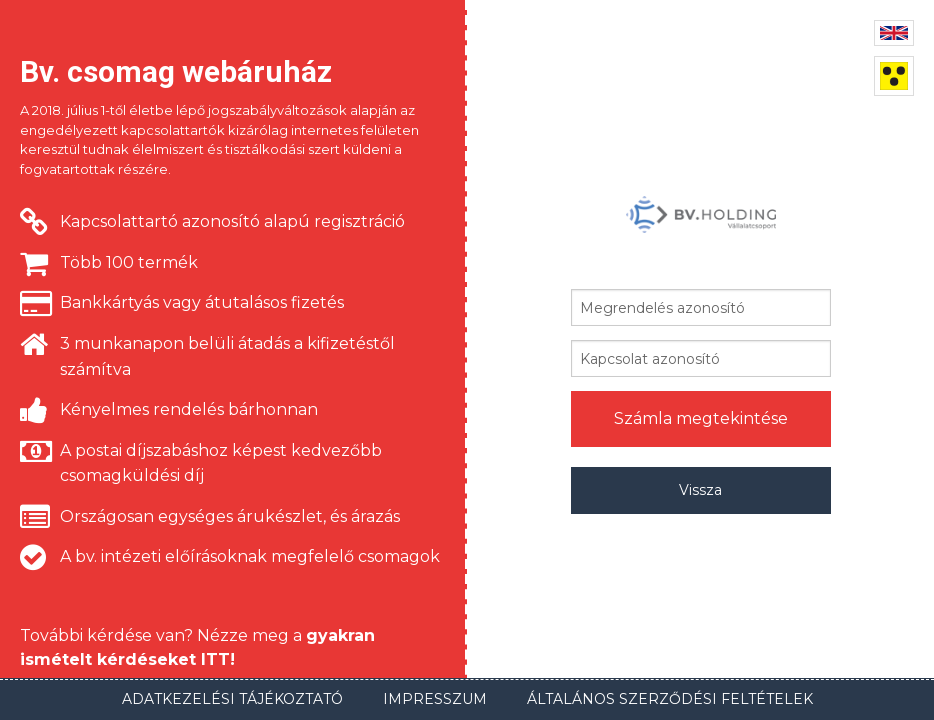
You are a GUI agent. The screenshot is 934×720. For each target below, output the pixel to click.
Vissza (700, 490)
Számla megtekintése (701, 418)
